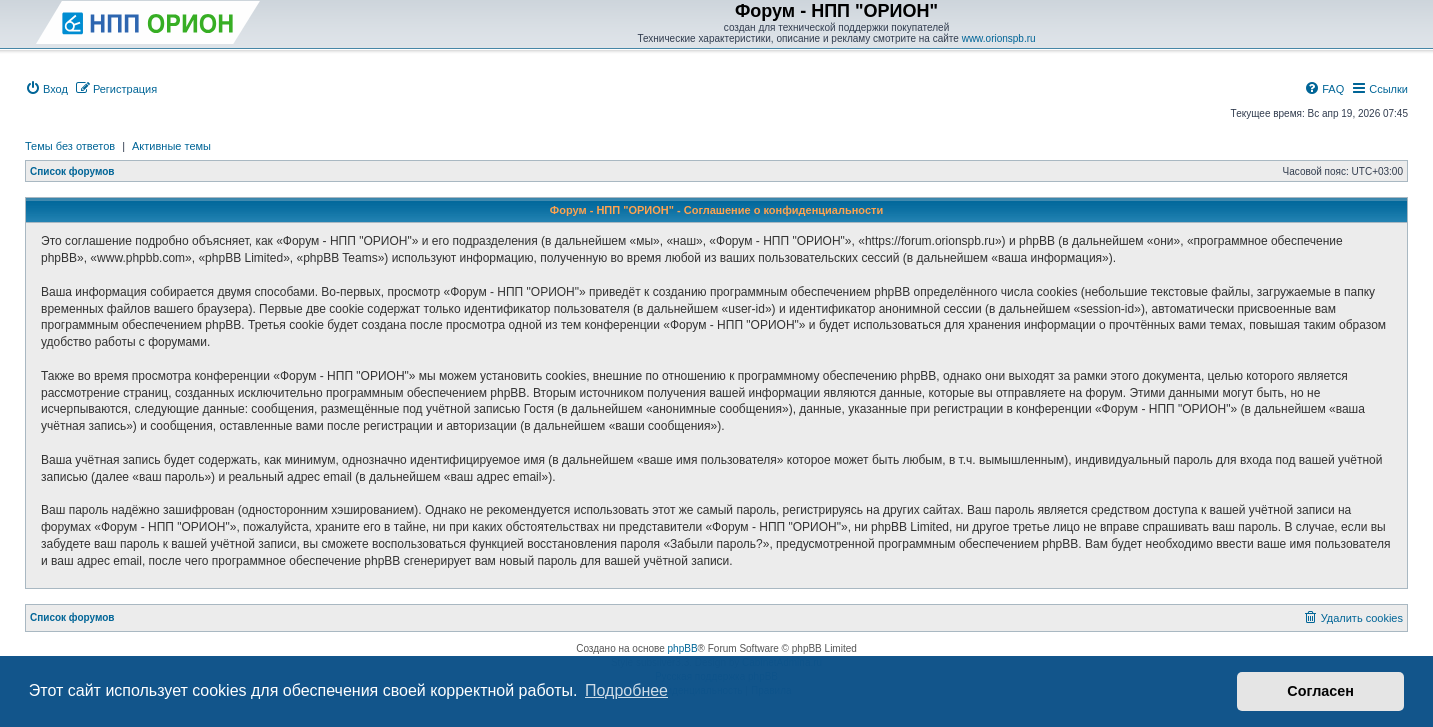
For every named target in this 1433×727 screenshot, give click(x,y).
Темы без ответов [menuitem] (70, 146)
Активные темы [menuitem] (171, 146)
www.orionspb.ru (999, 38)
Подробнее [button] (626, 690)
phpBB (683, 648)
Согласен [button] (1320, 691)
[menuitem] (46, 89)
